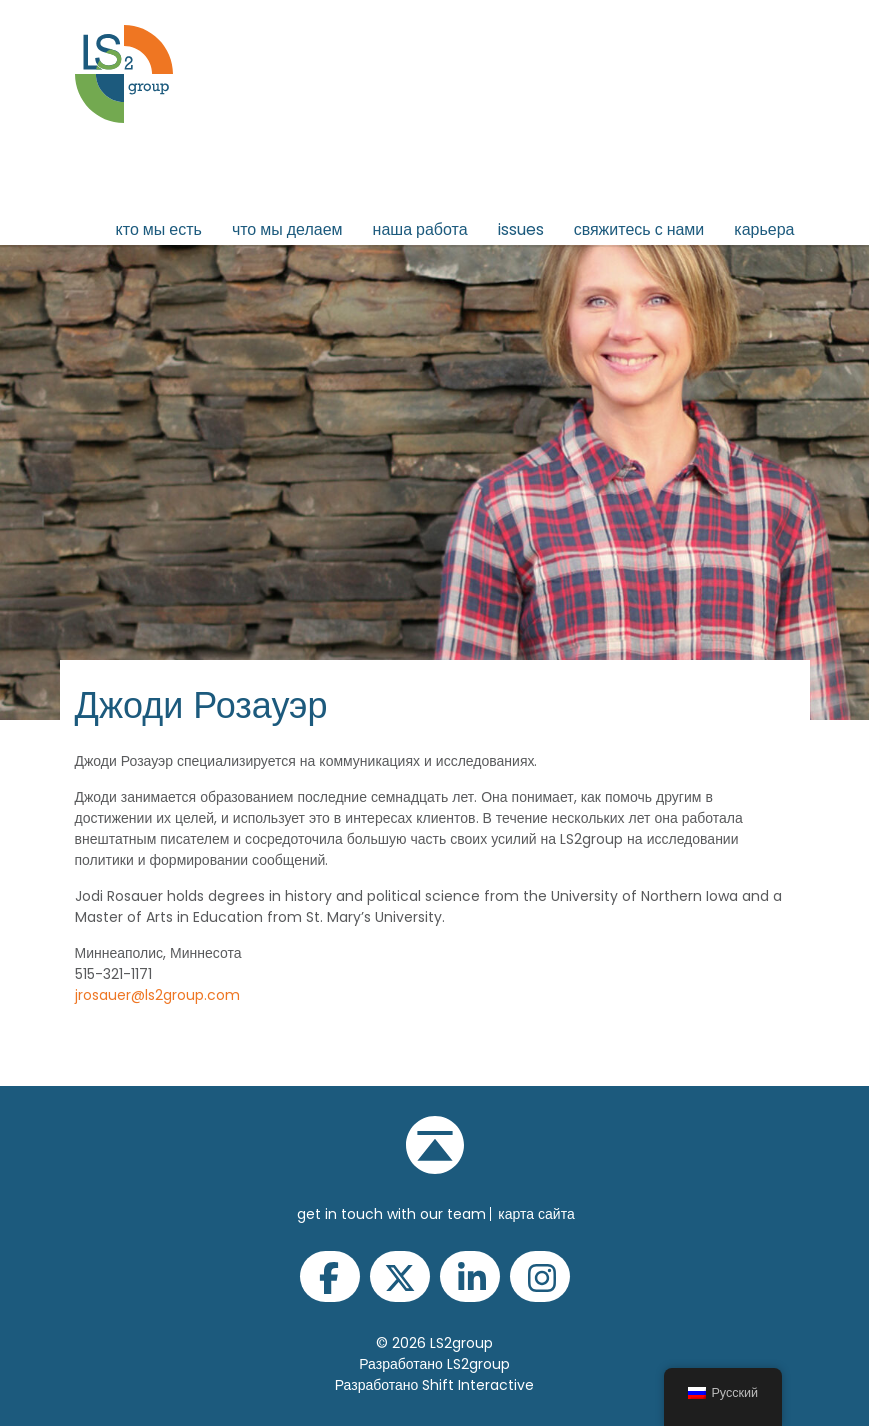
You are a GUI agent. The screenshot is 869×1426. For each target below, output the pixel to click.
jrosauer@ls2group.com (157, 995)
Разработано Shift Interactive (435, 1385)
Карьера (764, 229)
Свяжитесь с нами (639, 229)
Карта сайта (536, 1214)
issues (521, 229)
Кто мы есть (159, 229)
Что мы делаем (287, 229)
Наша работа (420, 229)
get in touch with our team (391, 1214)
